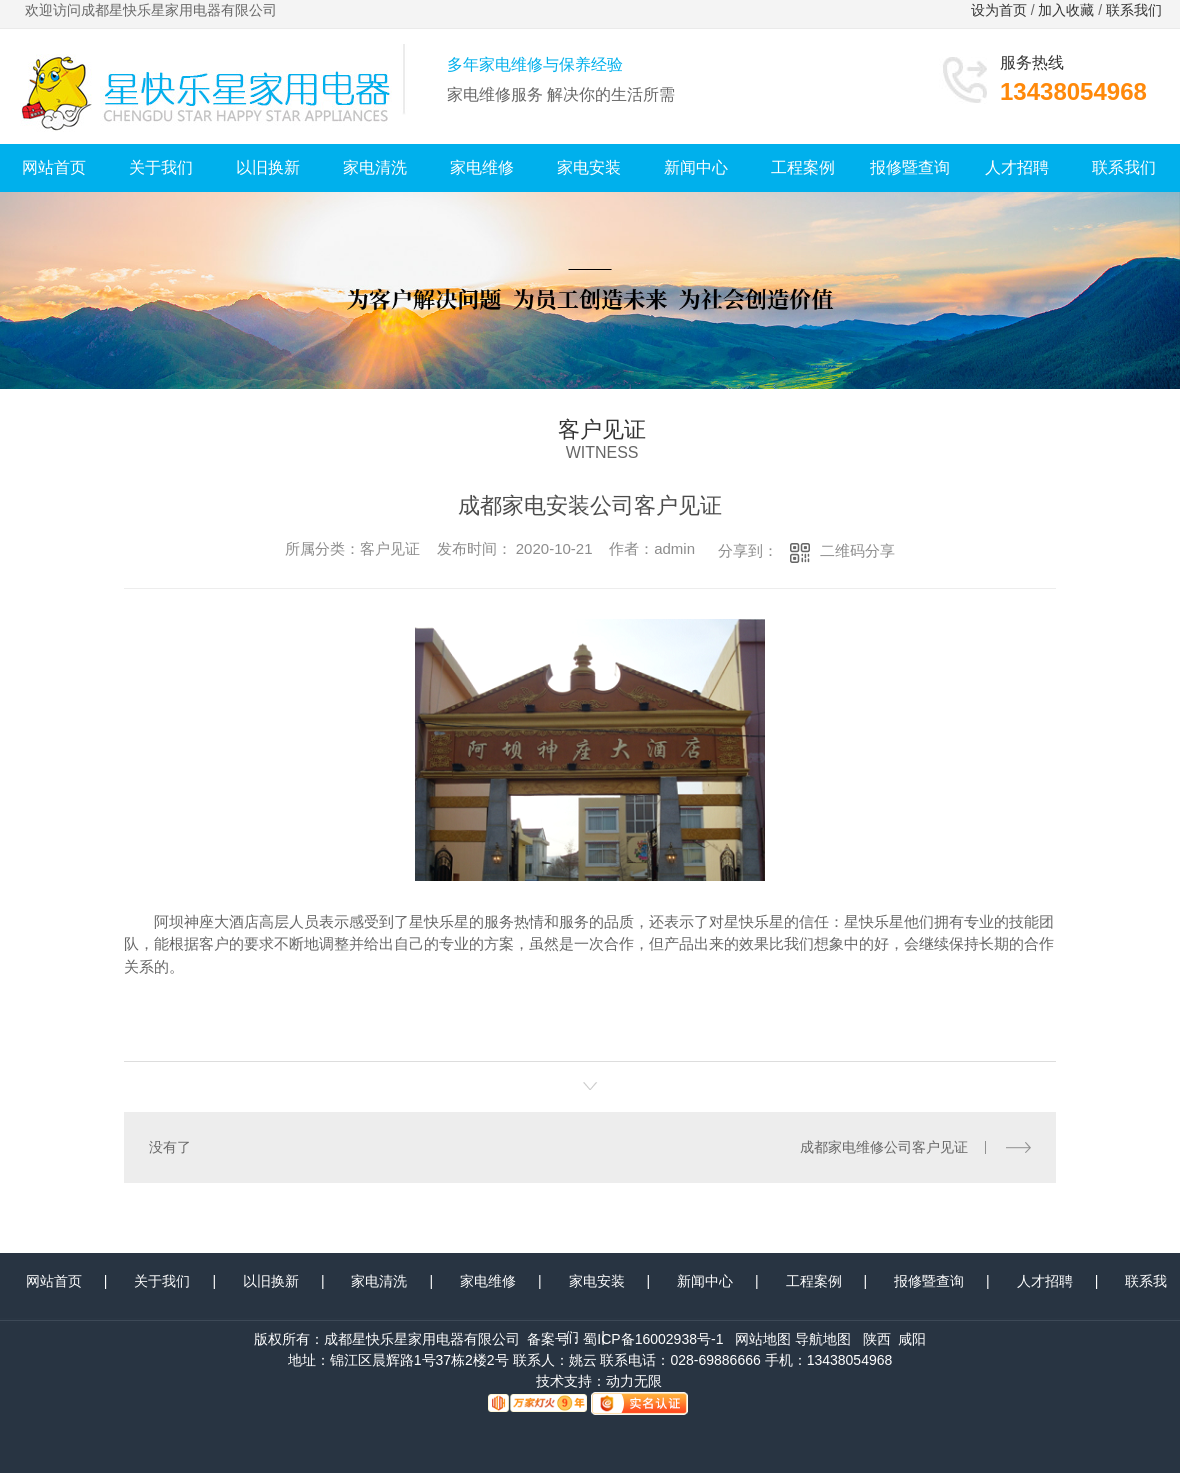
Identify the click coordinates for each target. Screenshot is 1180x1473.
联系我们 (1136, 10)
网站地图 (763, 1339)
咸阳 (912, 1339)
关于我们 (161, 167)
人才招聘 (1017, 167)
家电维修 (482, 167)
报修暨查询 (910, 167)
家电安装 (589, 167)
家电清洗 (375, 167)
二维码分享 (857, 550)
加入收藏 (1066, 10)
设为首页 (999, 10)
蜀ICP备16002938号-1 (653, 1339)
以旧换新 (268, 167)
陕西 (877, 1339)
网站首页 (54, 167)
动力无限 (634, 1381)
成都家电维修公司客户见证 (884, 1147)
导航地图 (823, 1339)
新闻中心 (696, 167)
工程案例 (803, 167)
